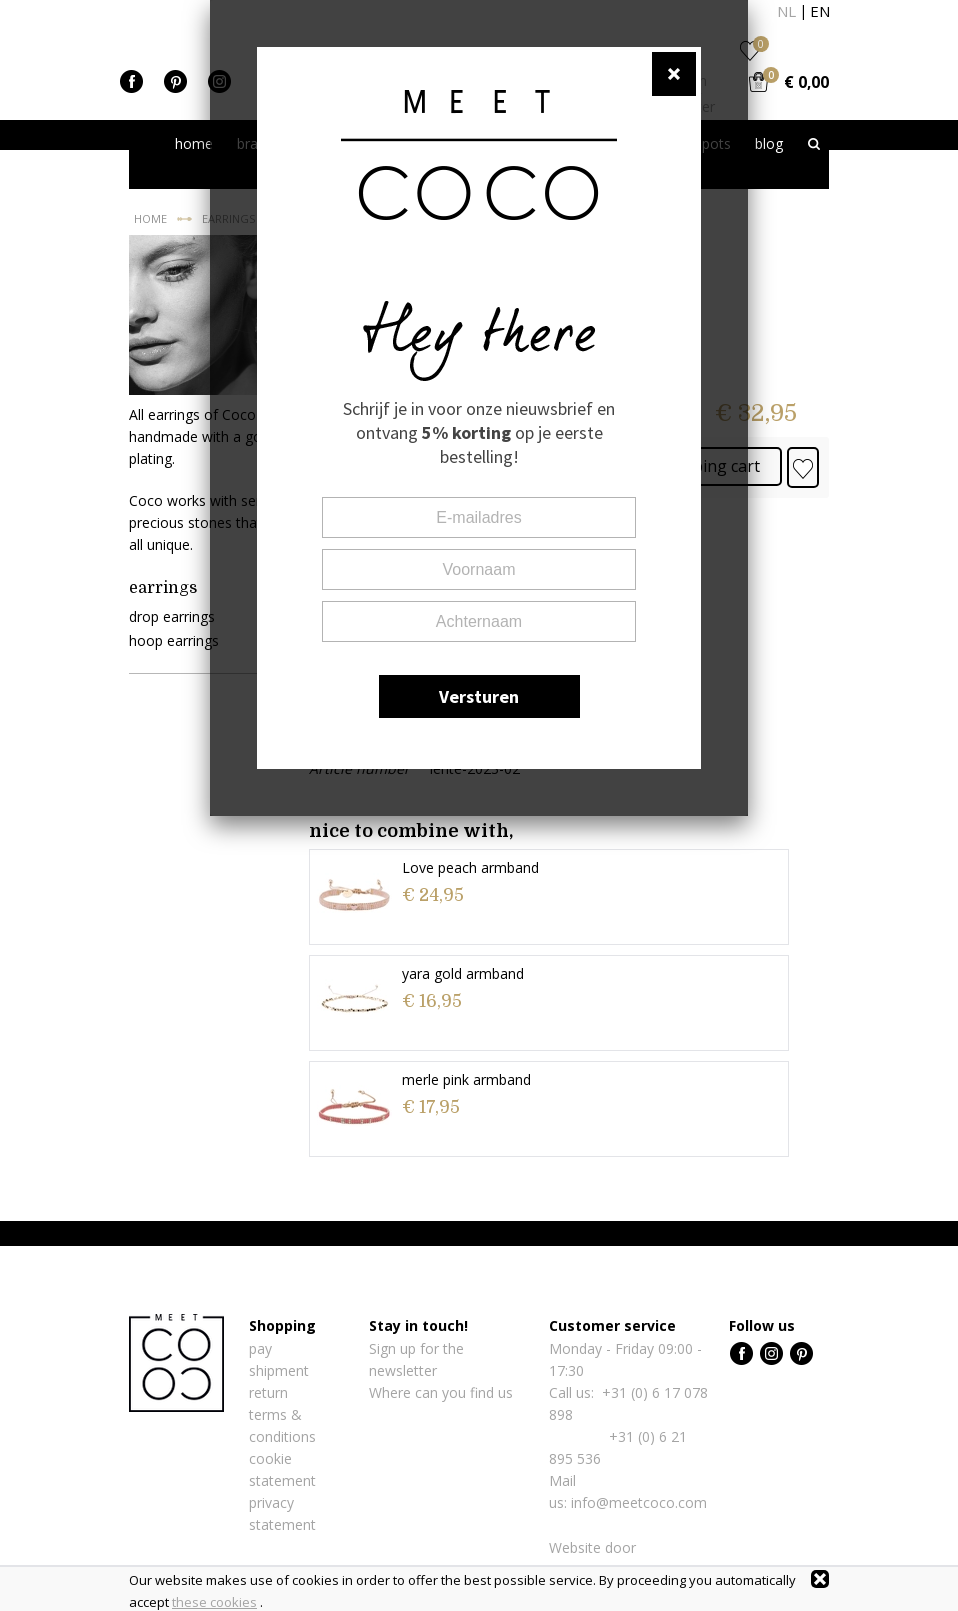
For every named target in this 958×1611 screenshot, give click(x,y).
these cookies (214, 1602)
